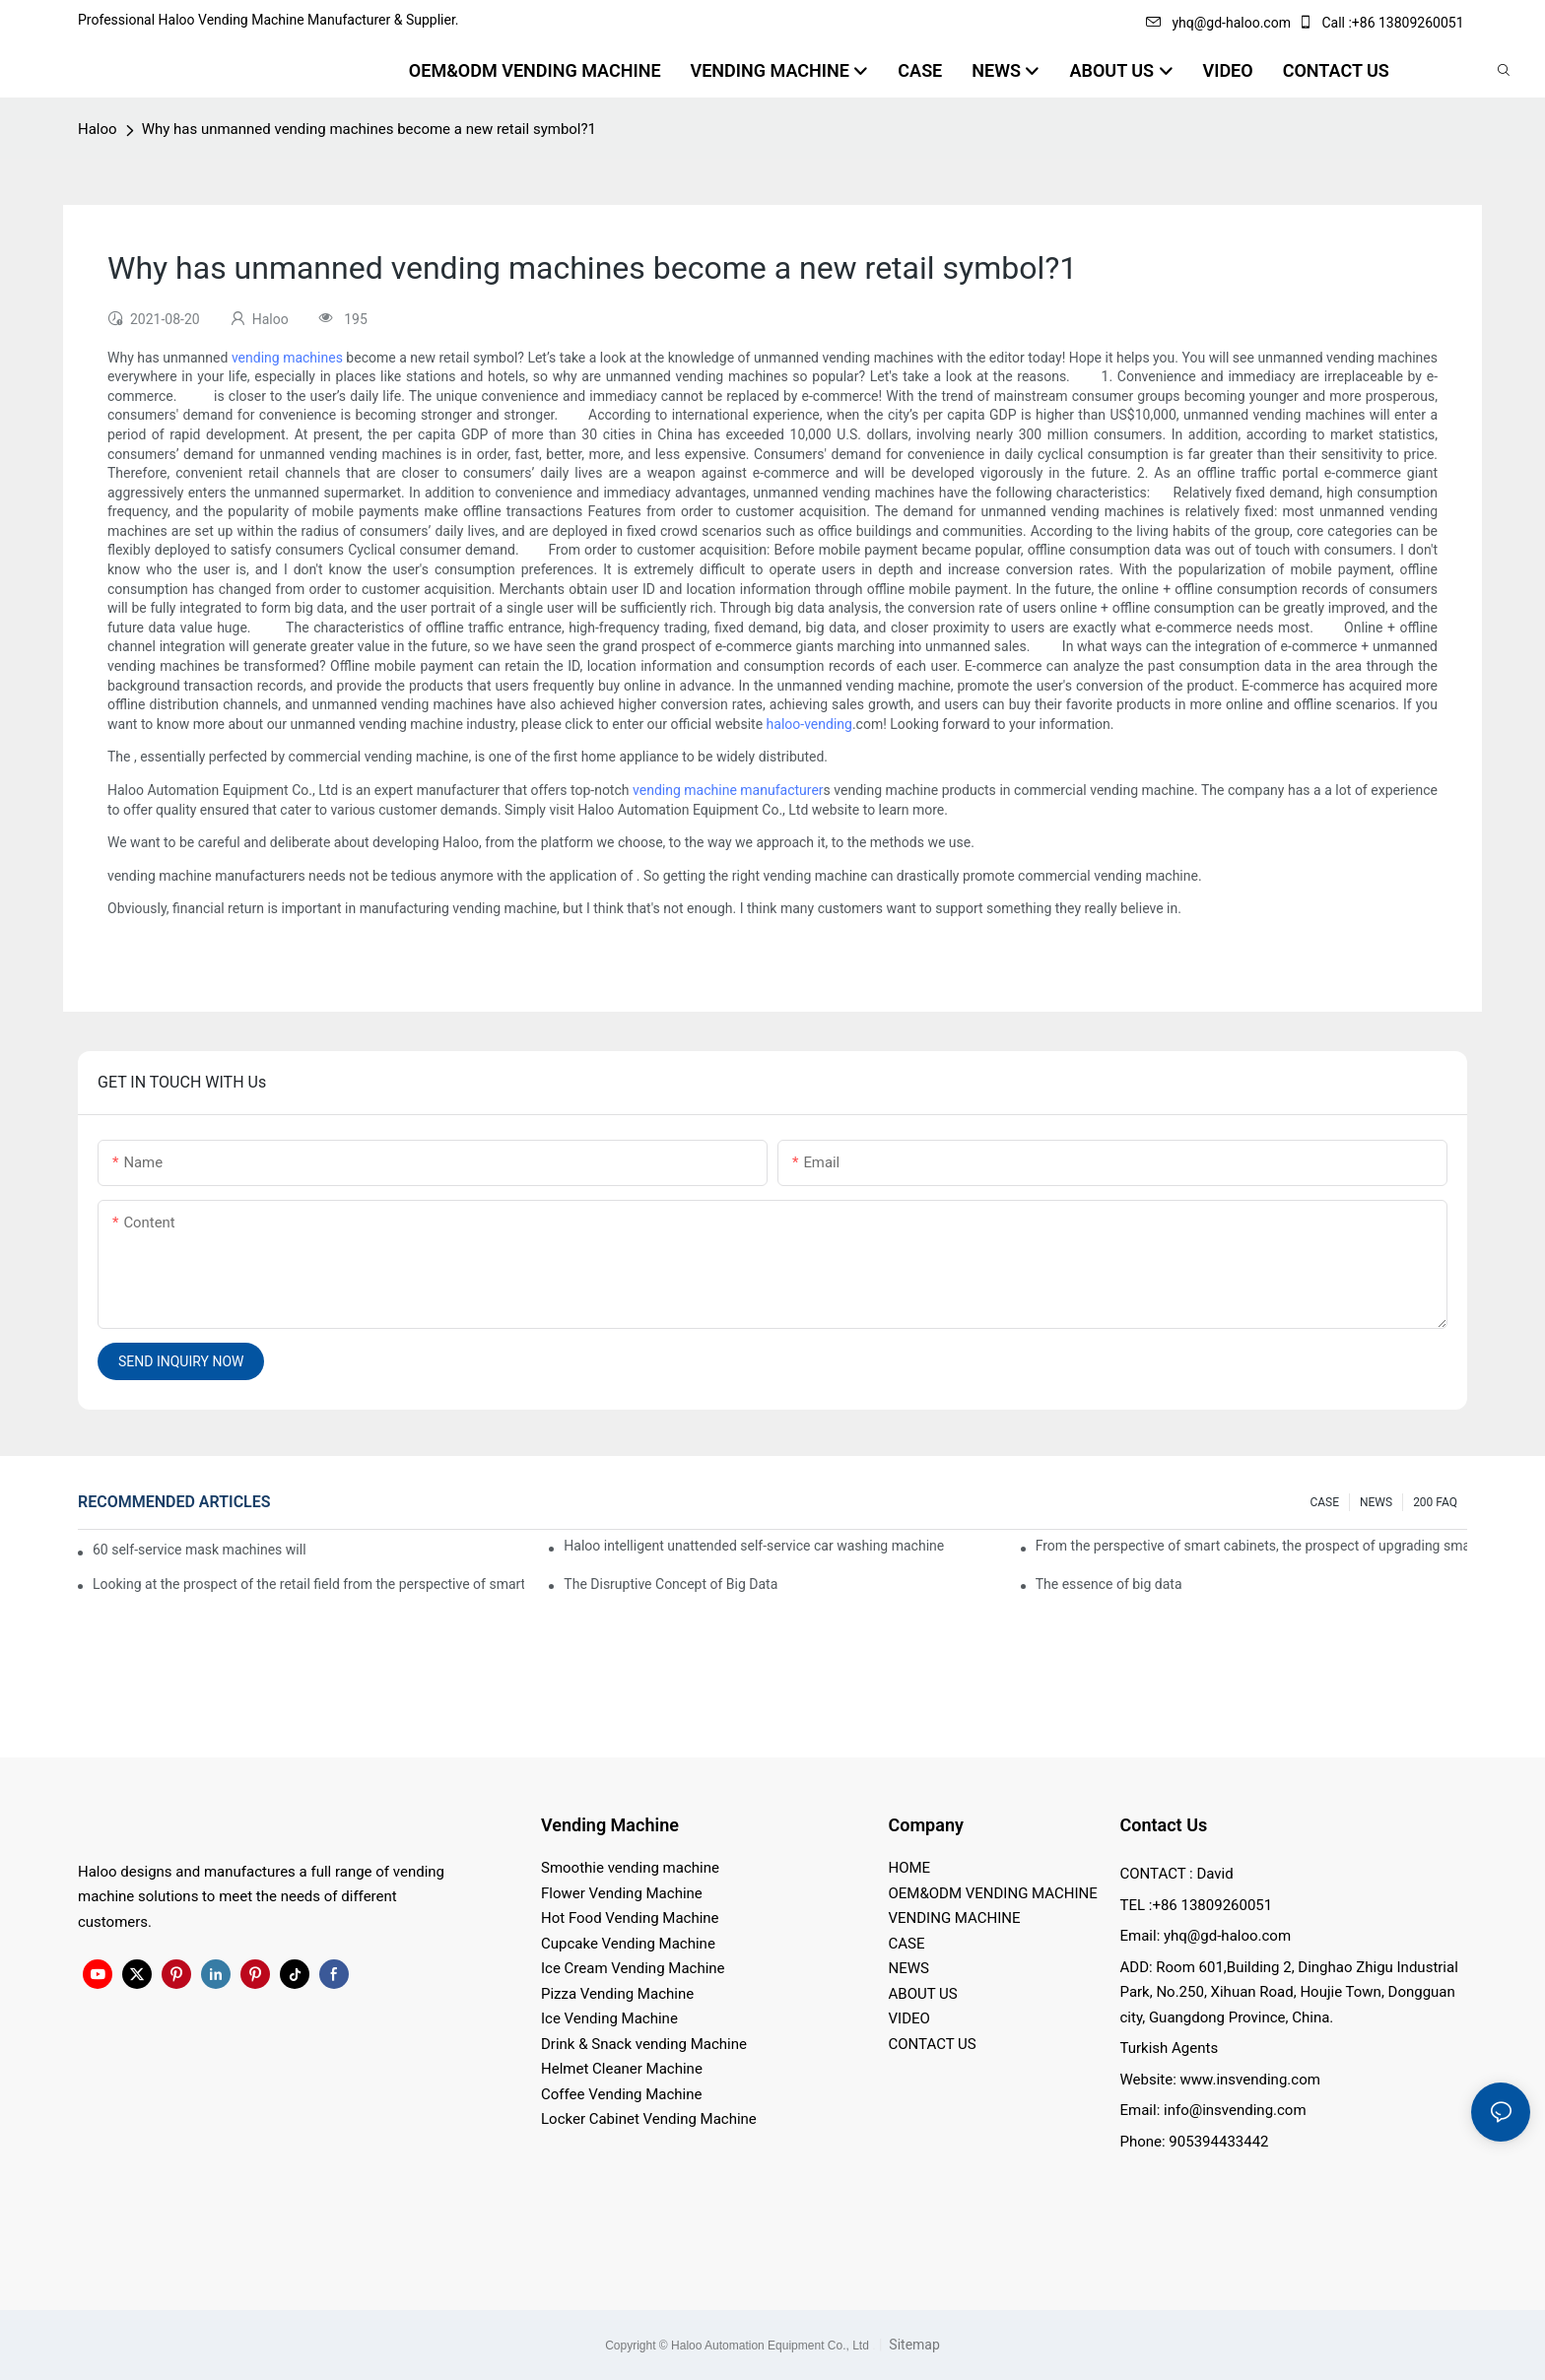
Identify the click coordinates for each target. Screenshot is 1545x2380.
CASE (1324, 1502)
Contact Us (1164, 1825)
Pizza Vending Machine (617, 1994)
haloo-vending (809, 724)
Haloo (97, 129)
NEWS (1376, 1502)
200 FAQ (1435, 1502)
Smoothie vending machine (630, 1868)
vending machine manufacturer (728, 790)
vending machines (287, 357)
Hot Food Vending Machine (630, 1918)
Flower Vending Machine (622, 1893)
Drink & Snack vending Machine (644, 2044)
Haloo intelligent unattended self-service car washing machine (754, 1546)
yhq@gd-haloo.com (1218, 23)
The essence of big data (1109, 1584)
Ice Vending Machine (609, 2018)
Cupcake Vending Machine (628, 1943)
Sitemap (913, 2344)
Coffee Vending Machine (621, 2094)
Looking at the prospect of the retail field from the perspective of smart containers (308, 1584)
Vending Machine (610, 1825)
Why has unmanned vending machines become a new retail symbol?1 (369, 129)
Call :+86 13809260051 (1382, 23)
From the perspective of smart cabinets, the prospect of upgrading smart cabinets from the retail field (1251, 1546)
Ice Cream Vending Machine (633, 1968)
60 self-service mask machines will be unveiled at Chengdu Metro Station (200, 1549)
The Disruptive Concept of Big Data (670, 1584)
